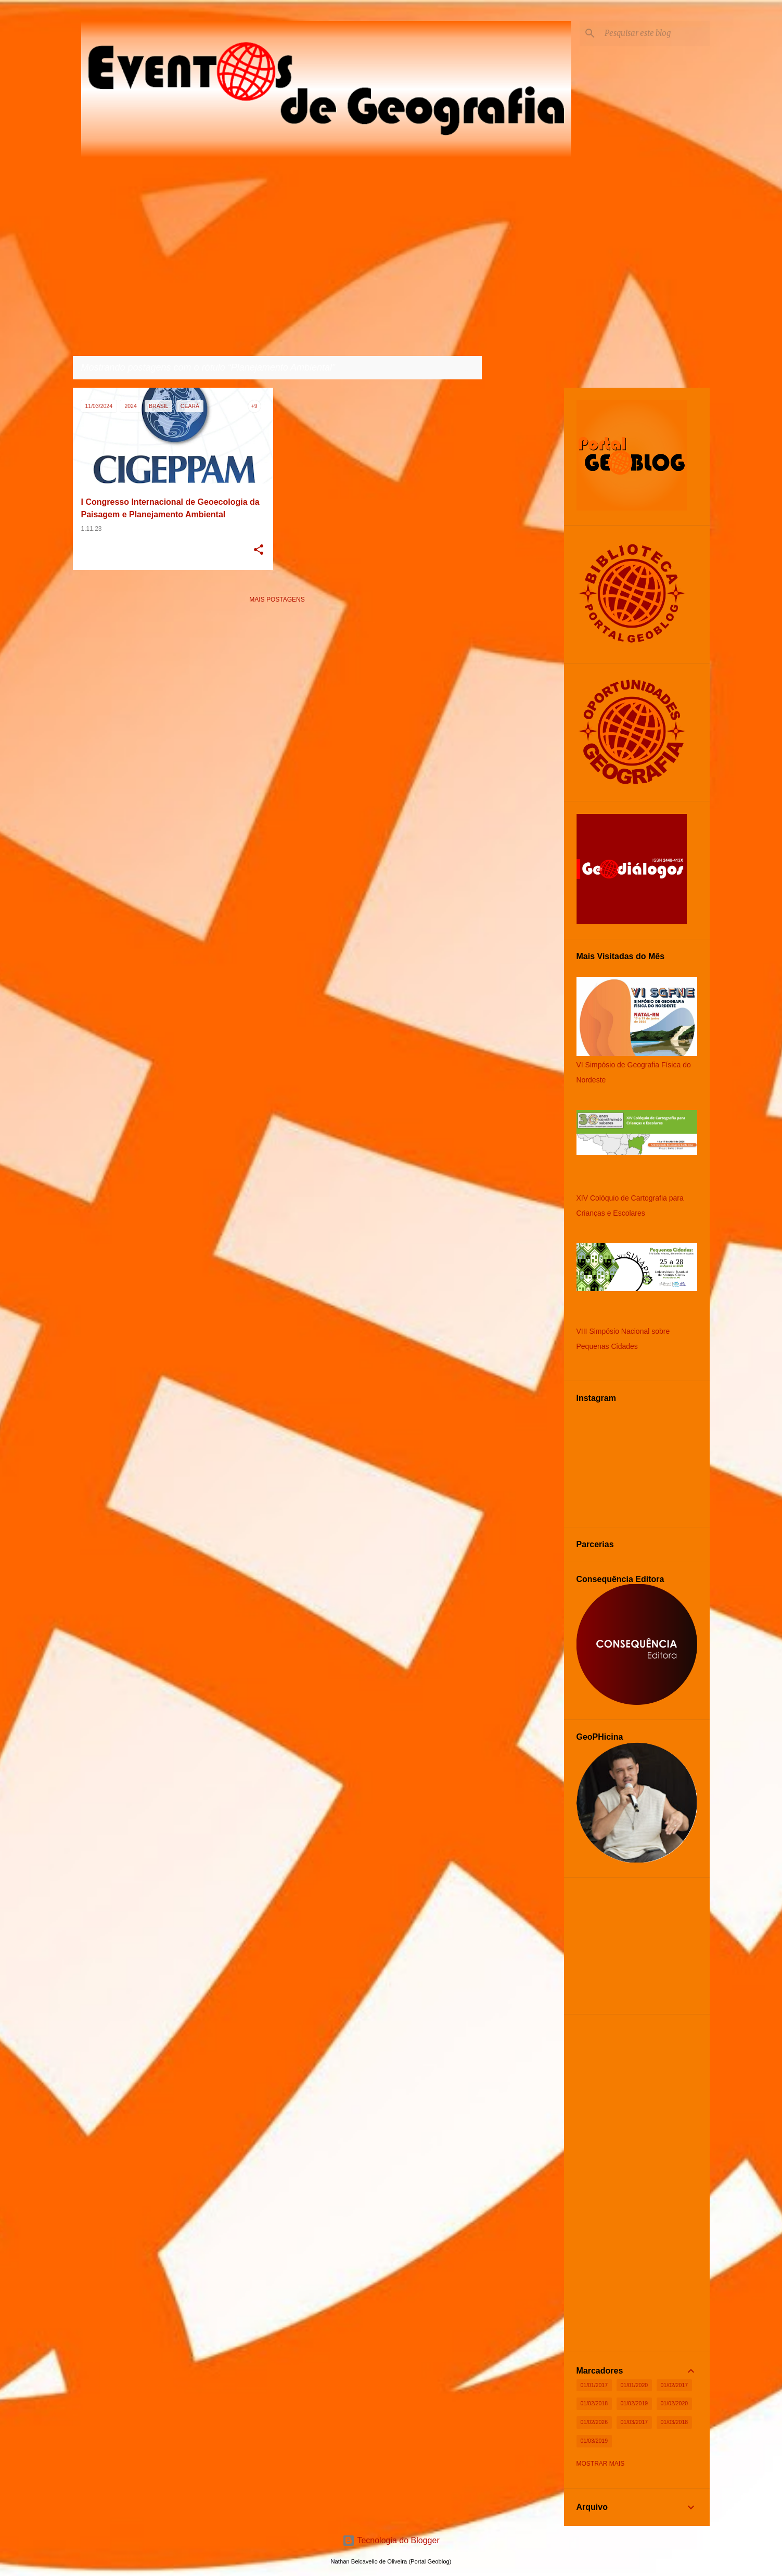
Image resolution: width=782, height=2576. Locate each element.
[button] (258, 550)
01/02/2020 (674, 2403)
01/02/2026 (594, 2422)
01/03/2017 (634, 2422)
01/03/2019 (594, 2441)
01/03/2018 (674, 2422)
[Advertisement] (277, 685)
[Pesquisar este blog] (655, 33)
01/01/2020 (634, 2385)
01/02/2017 (674, 2385)
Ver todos (455, 368)
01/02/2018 (594, 2403)
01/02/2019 (634, 2403)
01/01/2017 (594, 2385)
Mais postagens (276, 599)
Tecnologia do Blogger (391, 2540)
